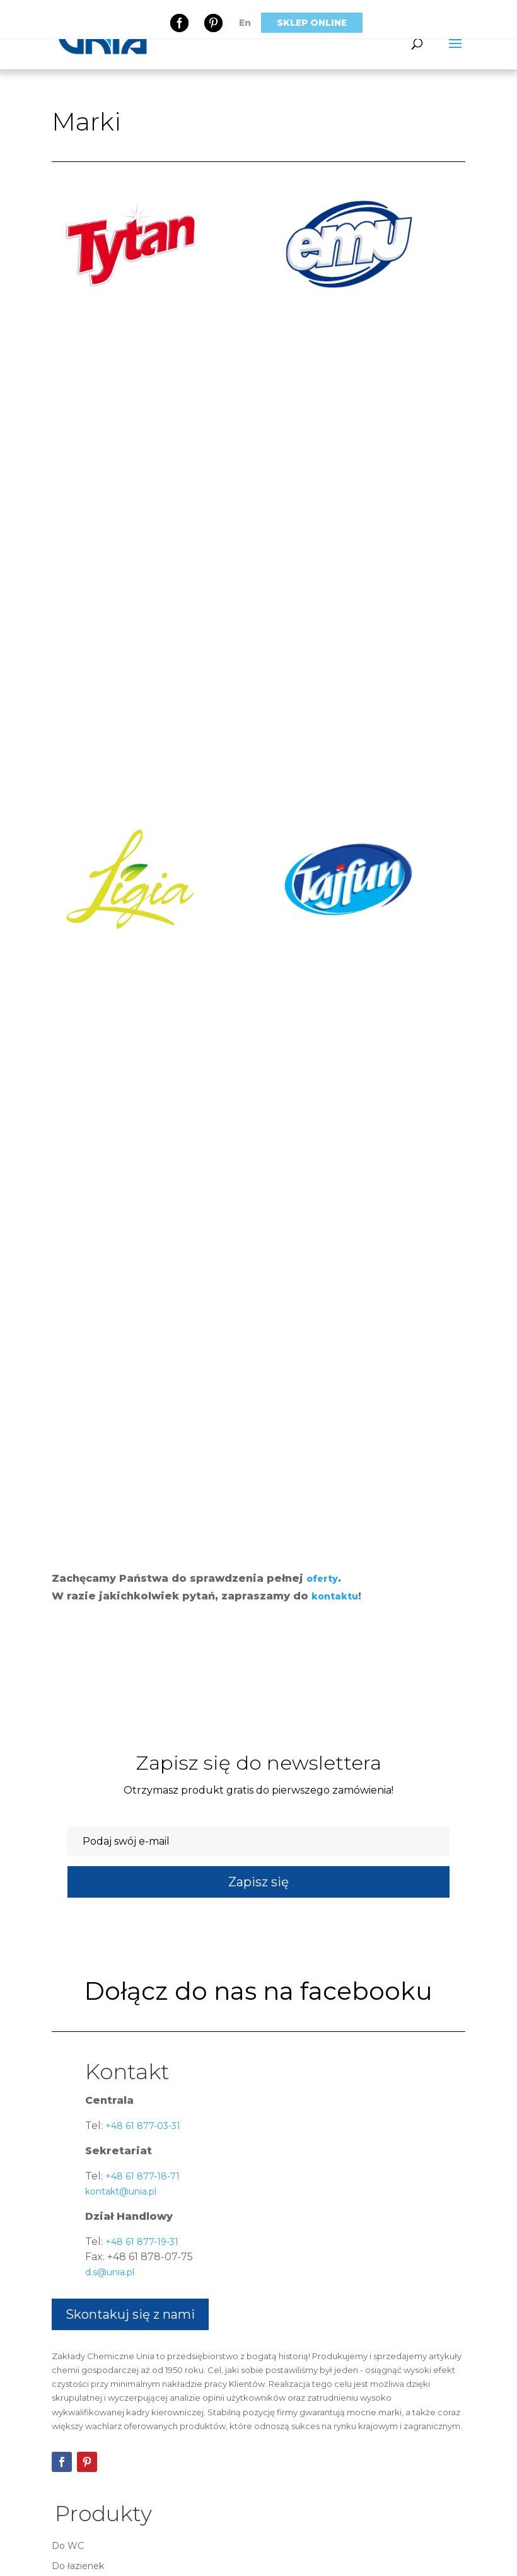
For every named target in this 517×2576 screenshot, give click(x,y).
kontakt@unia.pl (120, 2191)
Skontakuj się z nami (130, 2314)
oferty (322, 1578)
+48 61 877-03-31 (141, 2126)
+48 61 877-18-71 (141, 2176)
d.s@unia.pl (109, 2272)
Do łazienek (78, 2566)
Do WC (68, 2545)
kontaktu (334, 1596)
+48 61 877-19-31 (140, 2242)
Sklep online (312, 22)
